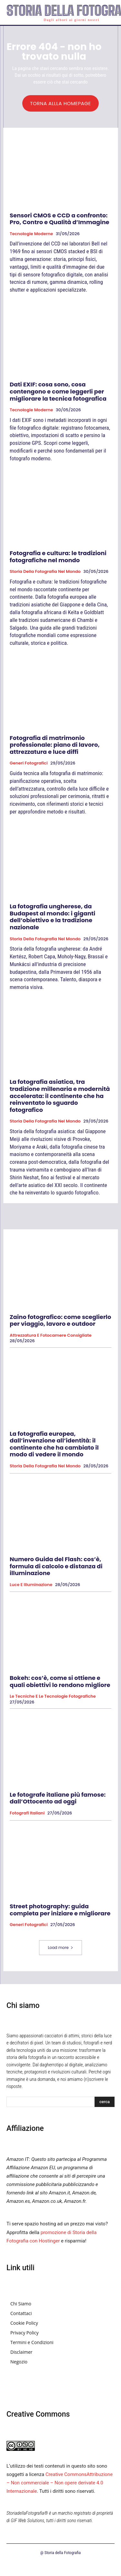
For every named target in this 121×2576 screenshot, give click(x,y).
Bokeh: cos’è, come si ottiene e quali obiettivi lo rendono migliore (60, 1681)
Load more (60, 1947)
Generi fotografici (29, 763)
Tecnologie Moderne (31, 233)
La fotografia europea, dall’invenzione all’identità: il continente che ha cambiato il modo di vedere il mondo (54, 1444)
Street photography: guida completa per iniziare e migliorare (60, 1909)
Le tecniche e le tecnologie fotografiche (53, 1696)
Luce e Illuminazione (31, 1584)
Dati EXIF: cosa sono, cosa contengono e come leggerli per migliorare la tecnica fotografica (58, 391)
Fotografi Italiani (27, 1813)
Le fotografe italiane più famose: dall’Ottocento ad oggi (58, 1798)
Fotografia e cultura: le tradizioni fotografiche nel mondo (58, 556)
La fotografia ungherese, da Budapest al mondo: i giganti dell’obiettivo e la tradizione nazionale (52, 916)
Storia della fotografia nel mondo (45, 571)
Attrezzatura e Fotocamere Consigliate (51, 1335)
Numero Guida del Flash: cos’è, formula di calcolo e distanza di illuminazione (56, 1566)
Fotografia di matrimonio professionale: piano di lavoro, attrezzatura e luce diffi (55, 745)
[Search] (105, 2102)
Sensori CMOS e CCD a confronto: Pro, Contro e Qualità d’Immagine (59, 218)
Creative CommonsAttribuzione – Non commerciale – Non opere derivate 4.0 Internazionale (59, 2482)
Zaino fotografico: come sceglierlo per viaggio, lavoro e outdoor (60, 1320)
